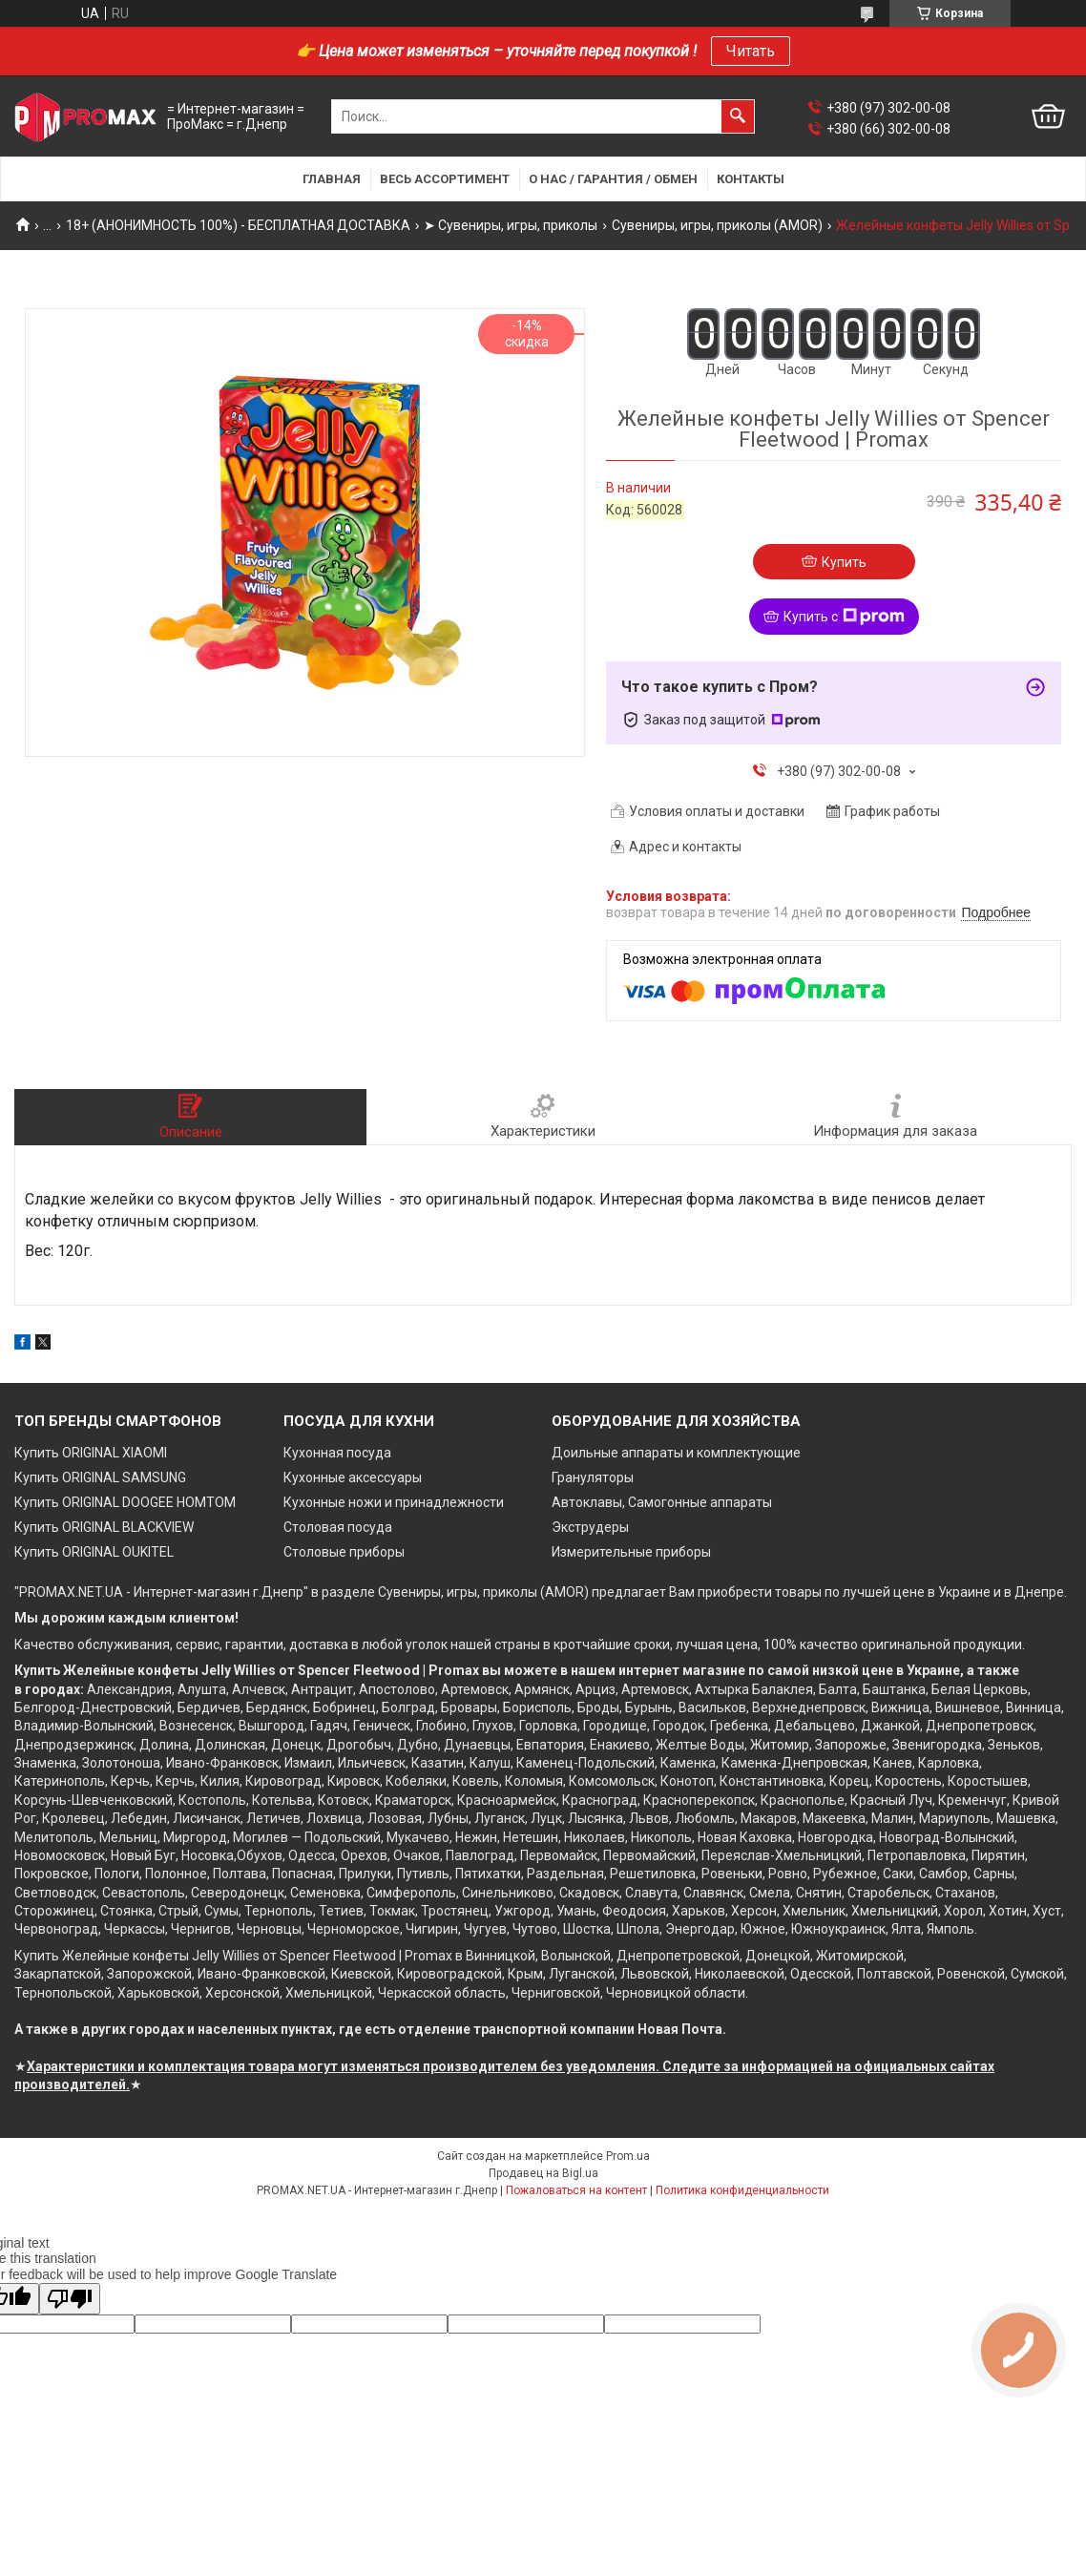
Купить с (844, 616)
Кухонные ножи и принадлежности (393, 1502)
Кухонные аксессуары (352, 1477)
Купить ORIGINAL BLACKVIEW (104, 1527)
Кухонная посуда (337, 1452)
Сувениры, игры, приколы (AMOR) (717, 225)
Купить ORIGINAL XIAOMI (90, 1452)
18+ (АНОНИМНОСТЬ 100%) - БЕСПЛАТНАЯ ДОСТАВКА (238, 225)
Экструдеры (590, 1527)
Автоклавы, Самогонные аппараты (662, 1502)
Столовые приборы (344, 1552)
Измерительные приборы (631, 1552)
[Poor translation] (69, 2298)
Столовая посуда (337, 1527)
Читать (750, 51)
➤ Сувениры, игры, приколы (510, 225)
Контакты (750, 179)
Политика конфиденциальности (742, 2190)
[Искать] (737, 116)
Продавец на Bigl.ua (543, 2173)
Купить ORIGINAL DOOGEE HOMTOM (125, 1502)
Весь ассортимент (445, 179)
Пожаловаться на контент (576, 2190)
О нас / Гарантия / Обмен (613, 179)
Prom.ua (628, 2156)
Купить (844, 562)
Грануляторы (593, 1477)
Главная (332, 179)
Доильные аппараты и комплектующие (676, 1452)
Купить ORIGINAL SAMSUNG (100, 1477)
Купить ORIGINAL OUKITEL (94, 1552)
